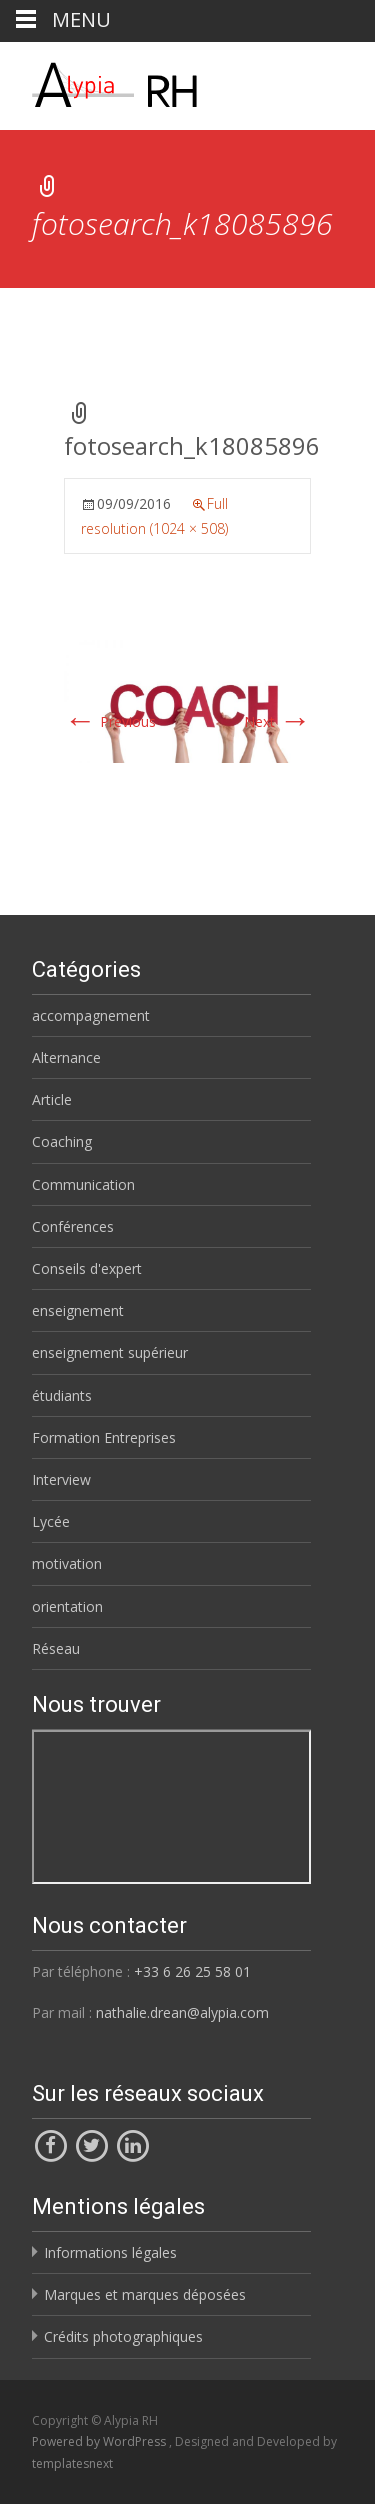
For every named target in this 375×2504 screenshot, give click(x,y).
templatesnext (72, 2463)
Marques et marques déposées (145, 2294)
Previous (110, 721)
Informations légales (110, 2252)
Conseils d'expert (87, 1268)
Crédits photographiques (123, 2336)
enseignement (78, 1310)
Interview (61, 1479)
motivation (67, 1563)
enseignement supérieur (110, 1352)
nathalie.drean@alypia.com (182, 2012)
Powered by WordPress (100, 2441)
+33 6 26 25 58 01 (192, 1971)
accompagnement (91, 1015)
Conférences (73, 1226)
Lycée (51, 1521)
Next (277, 721)
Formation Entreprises (104, 1437)
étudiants (62, 1395)
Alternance (66, 1057)
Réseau (56, 1648)
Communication (83, 1184)
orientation (67, 1606)
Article (52, 1099)
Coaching (62, 1141)
